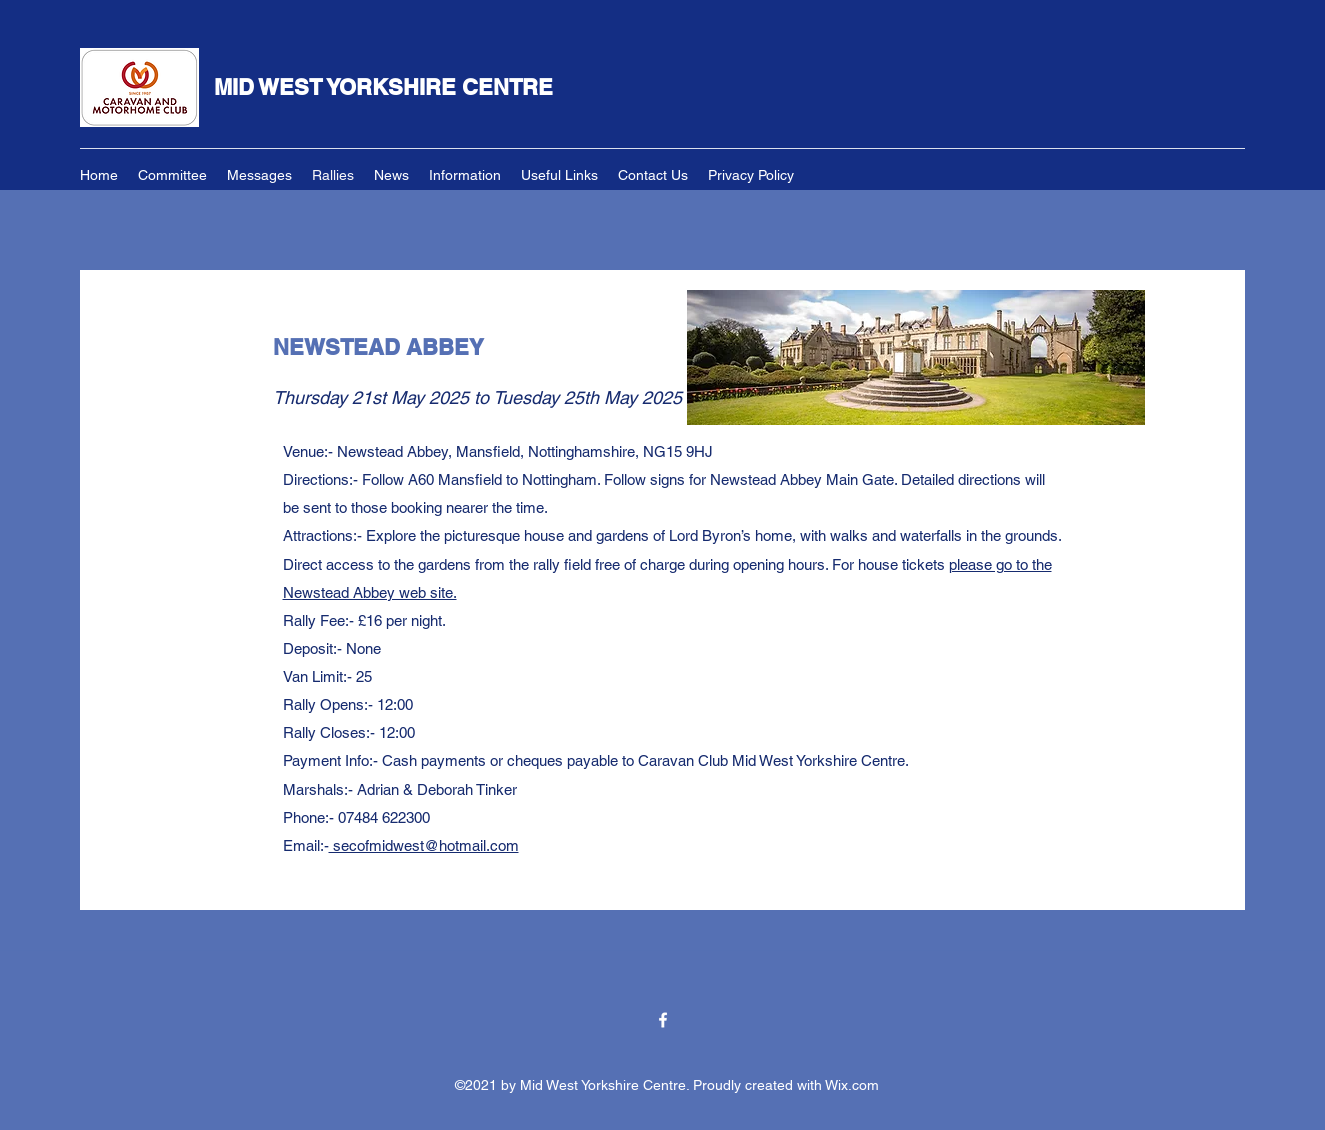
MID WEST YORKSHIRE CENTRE (383, 87)
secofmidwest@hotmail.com (424, 845)
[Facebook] (663, 1020)
